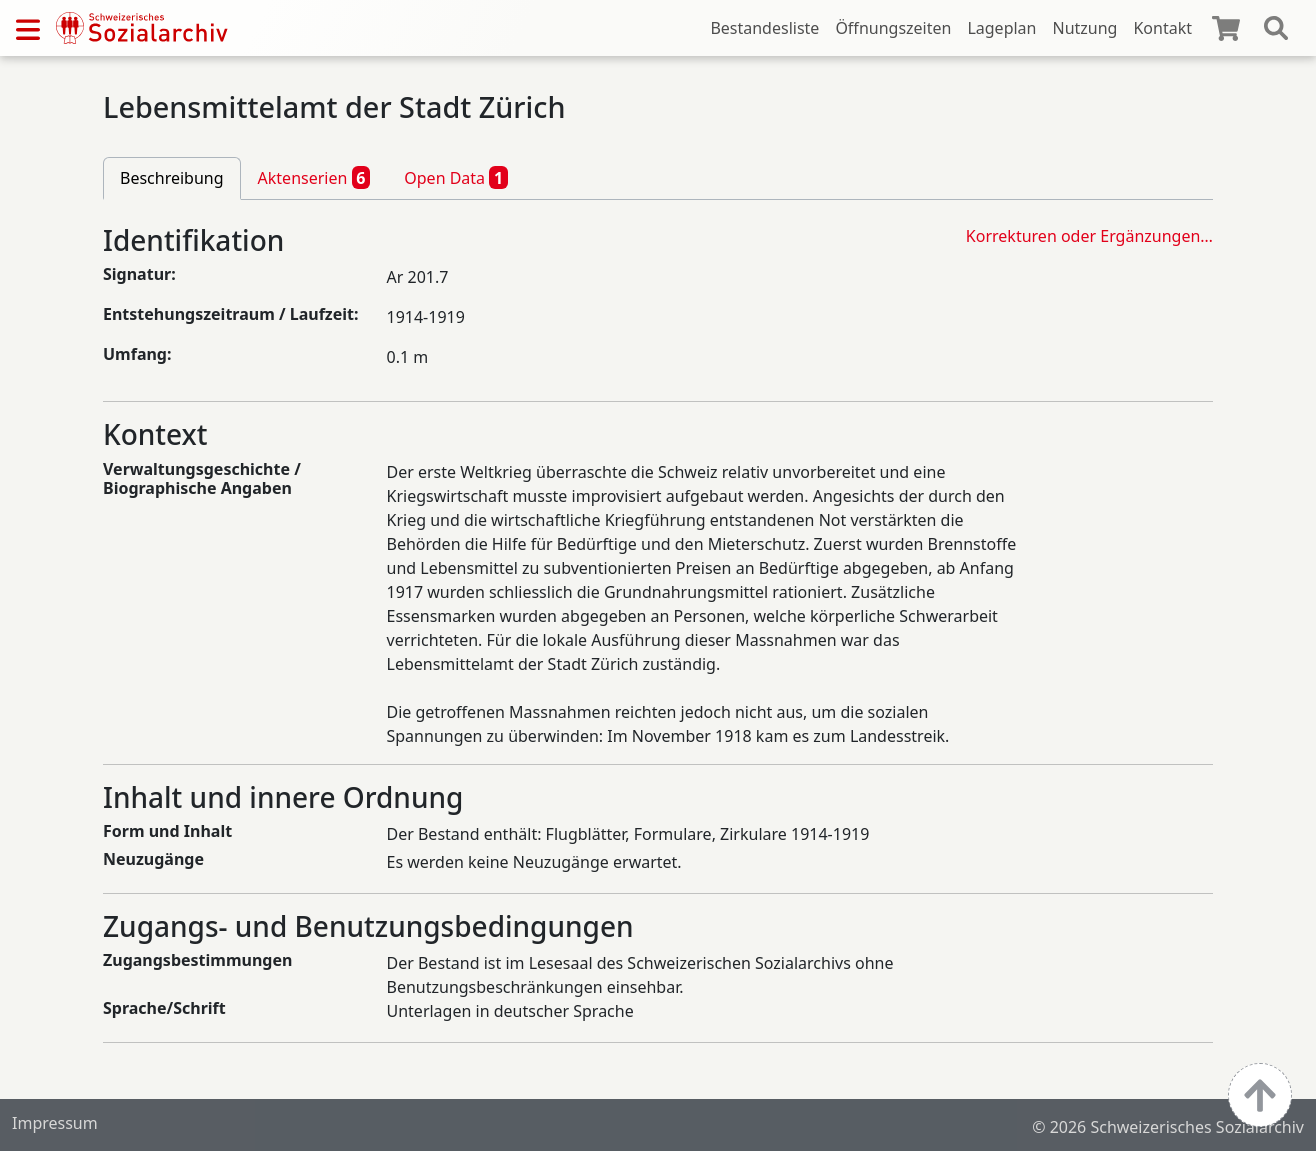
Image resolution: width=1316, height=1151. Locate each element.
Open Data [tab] (456, 177)
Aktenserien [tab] (314, 177)
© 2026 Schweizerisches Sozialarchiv (1168, 1127)
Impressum (55, 1123)
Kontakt (1162, 28)
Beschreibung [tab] (172, 178)
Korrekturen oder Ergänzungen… (1089, 236)
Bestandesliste (764, 28)
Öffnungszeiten (893, 28)
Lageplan (1001, 28)
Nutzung (1084, 28)
